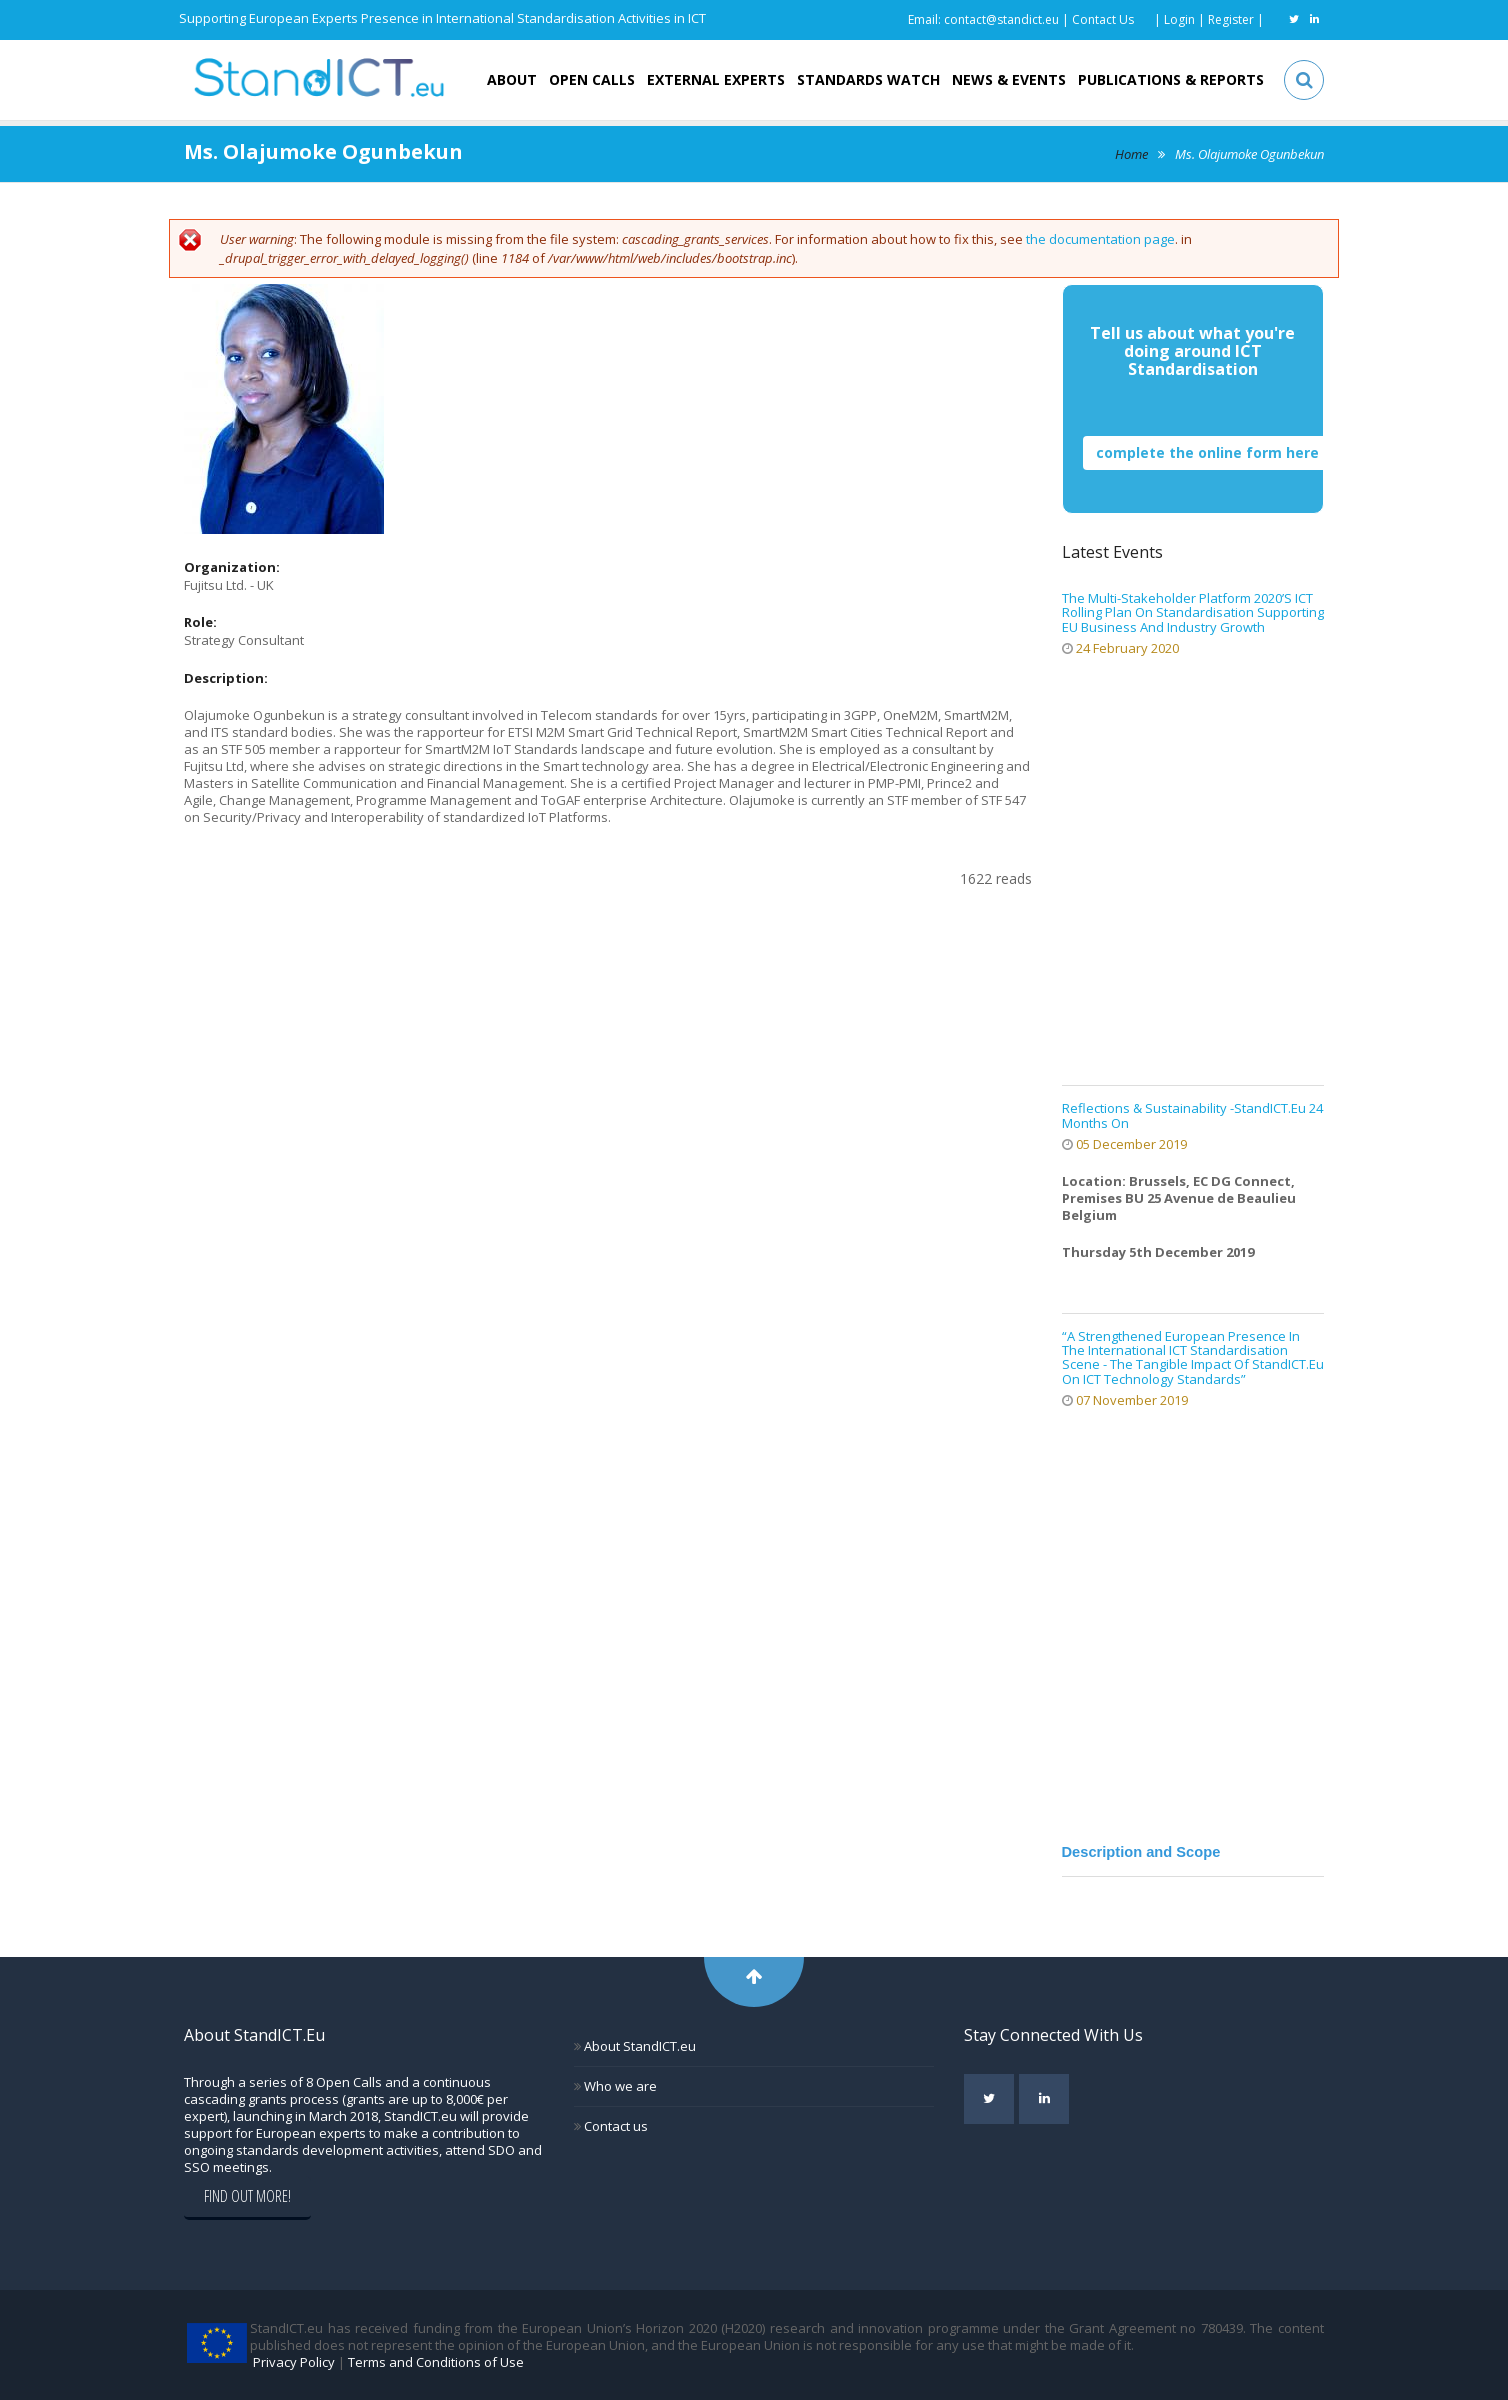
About (512, 79)
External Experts (716, 79)
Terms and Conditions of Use (436, 2362)
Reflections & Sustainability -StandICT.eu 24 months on (1192, 1115)
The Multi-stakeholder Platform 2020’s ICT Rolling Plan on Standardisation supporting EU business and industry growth (1193, 612)
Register (1231, 19)
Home (1131, 154)
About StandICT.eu (638, 2046)
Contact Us (1103, 19)
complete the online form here (1207, 452)
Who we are (619, 2086)
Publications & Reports (1171, 79)
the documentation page (1100, 239)
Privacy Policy (294, 2362)
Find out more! (247, 2196)
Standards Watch (868, 79)
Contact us (614, 2126)
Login (1179, 19)
